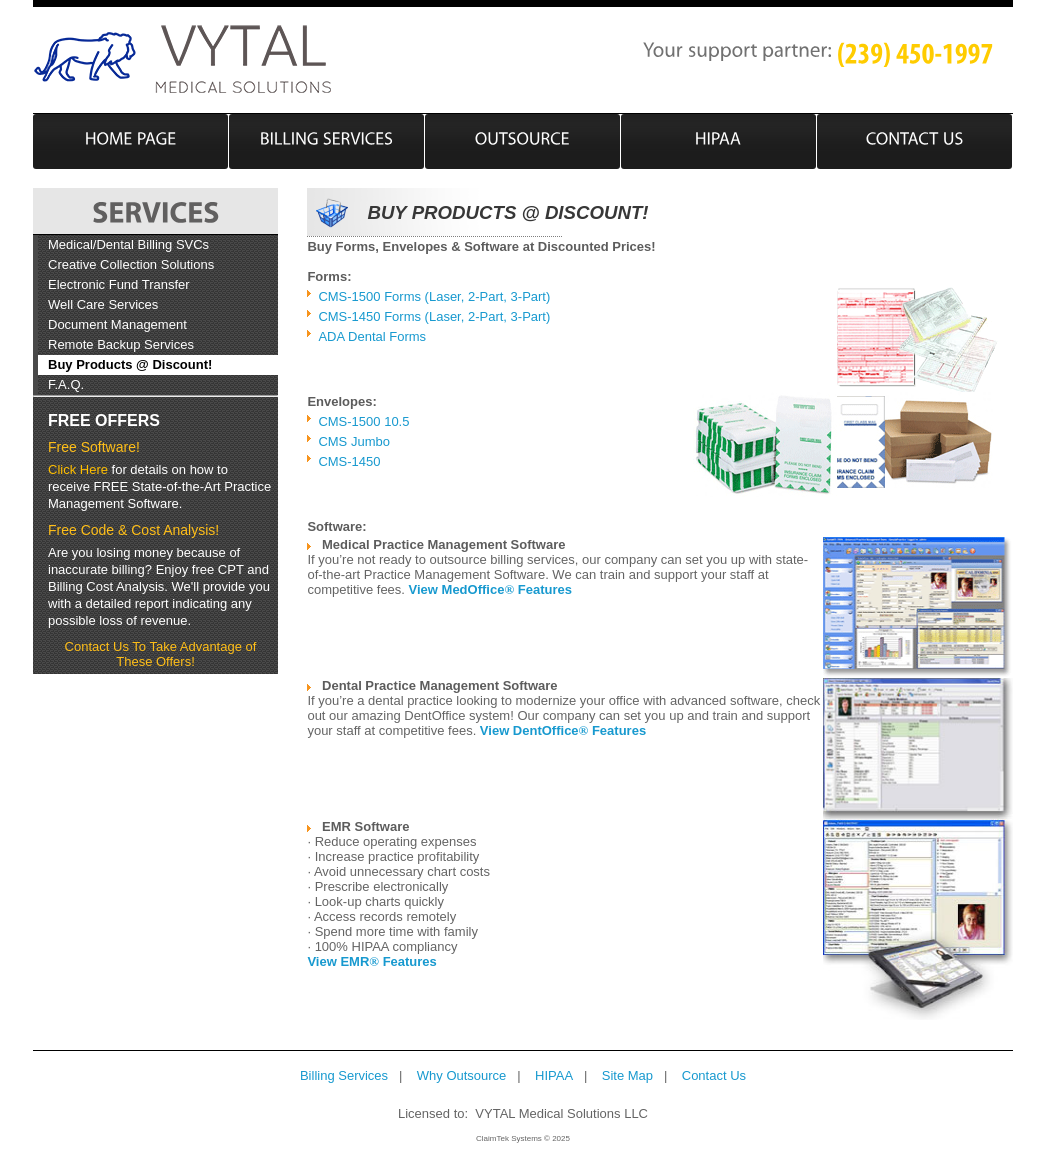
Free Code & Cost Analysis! (133, 530)
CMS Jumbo (354, 441)
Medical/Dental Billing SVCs (128, 244)
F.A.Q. (66, 384)
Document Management (117, 324)
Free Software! (94, 447)
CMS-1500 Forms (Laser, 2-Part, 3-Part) (434, 296)
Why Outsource (462, 1075)
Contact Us (714, 1075)
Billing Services (344, 1075)
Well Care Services (103, 304)
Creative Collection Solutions (131, 264)
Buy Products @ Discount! (130, 364)
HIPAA (554, 1075)
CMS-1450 (349, 461)
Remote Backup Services (121, 344)
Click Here (78, 469)
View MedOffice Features (490, 589)
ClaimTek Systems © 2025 (523, 1138)
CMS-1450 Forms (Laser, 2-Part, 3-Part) (434, 316)
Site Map (627, 1075)
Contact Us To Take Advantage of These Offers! (161, 654)
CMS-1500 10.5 (363, 421)
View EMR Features (371, 961)
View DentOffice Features (563, 730)
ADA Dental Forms (372, 336)
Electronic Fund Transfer (119, 284)
